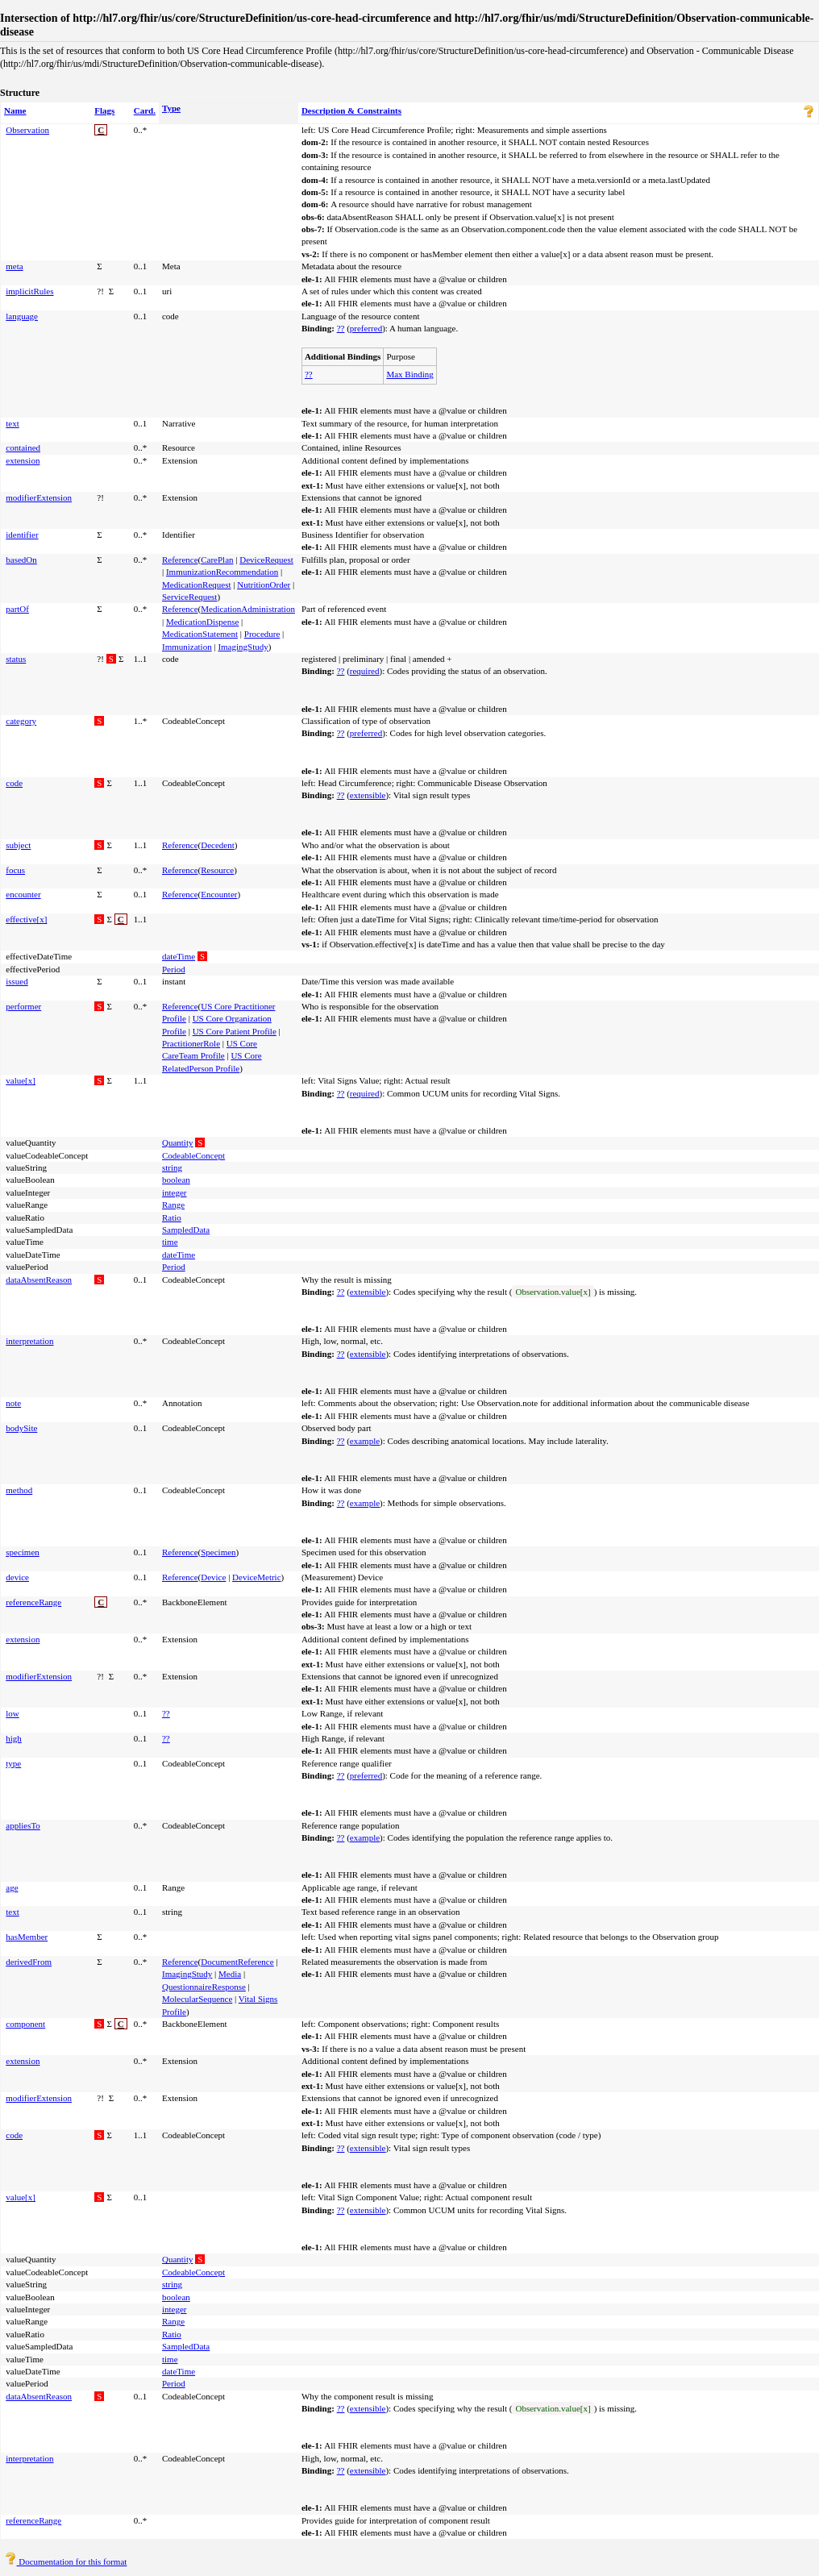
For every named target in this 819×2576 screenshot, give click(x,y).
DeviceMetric (256, 1577)
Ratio (171, 1217)
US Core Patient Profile (234, 1031)
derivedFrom (29, 1961)
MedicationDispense (202, 621)
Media (229, 1974)
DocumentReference (237, 1961)
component (25, 2024)
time (170, 1241)
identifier (22, 534)
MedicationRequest (196, 584)
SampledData (186, 1229)
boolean (176, 1179)
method (19, 1490)
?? (341, 328)
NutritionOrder (263, 584)
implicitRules (29, 291)
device (17, 1577)
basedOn (21, 559)
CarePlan (217, 559)
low (12, 1713)
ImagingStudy (243, 646)
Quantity (177, 1142)
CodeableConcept (193, 1155)
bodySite (21, 1428)
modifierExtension (39, 497)
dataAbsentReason (39, 1279)
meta (14, 266)
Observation (27, 130)
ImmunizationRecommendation (222, 571)
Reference (180, 559)
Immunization (187, 646)
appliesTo (23, 1825)
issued (17, 981)
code (14, 783)
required (365, 671)
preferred (366, 328)
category (21, 721)
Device (213, 1577)
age (12, 1887)
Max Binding (409, 374)
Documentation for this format (65, 2561)
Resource (217, 870)
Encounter (219, 894)
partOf (17, 609)
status (16, 659)
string (172, 1167)
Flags (104, 110)
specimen (22, 1552)
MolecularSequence (197, 1999)
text (12, 423)
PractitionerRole (191, 1043)
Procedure (262, 634)
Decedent (218, 845)
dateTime (178, 956)
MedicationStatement (200, 634)
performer (23, 1006)
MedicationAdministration (248, 609)
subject (18, 845)
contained (23, 447)
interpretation (29, 1341)
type (13, 1763)
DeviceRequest (266, 559)
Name (15, 110)
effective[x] (26, 919)
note (13, 1403)
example (365, 1441)
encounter (23, 894)
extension (22, 460)
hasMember (27, 1936)
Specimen (218, 1552)
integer (174, 1192)
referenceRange (33, 1602)
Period (173, 969)
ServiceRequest (189, 596)
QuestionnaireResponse (204, 1986)
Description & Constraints (351, 110)
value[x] (20, 1080)
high (14, 1738)
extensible (368, 795)
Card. (145, 110)
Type (171, 108)
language (22, 316)
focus (15, 870)
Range (173, 1204)
